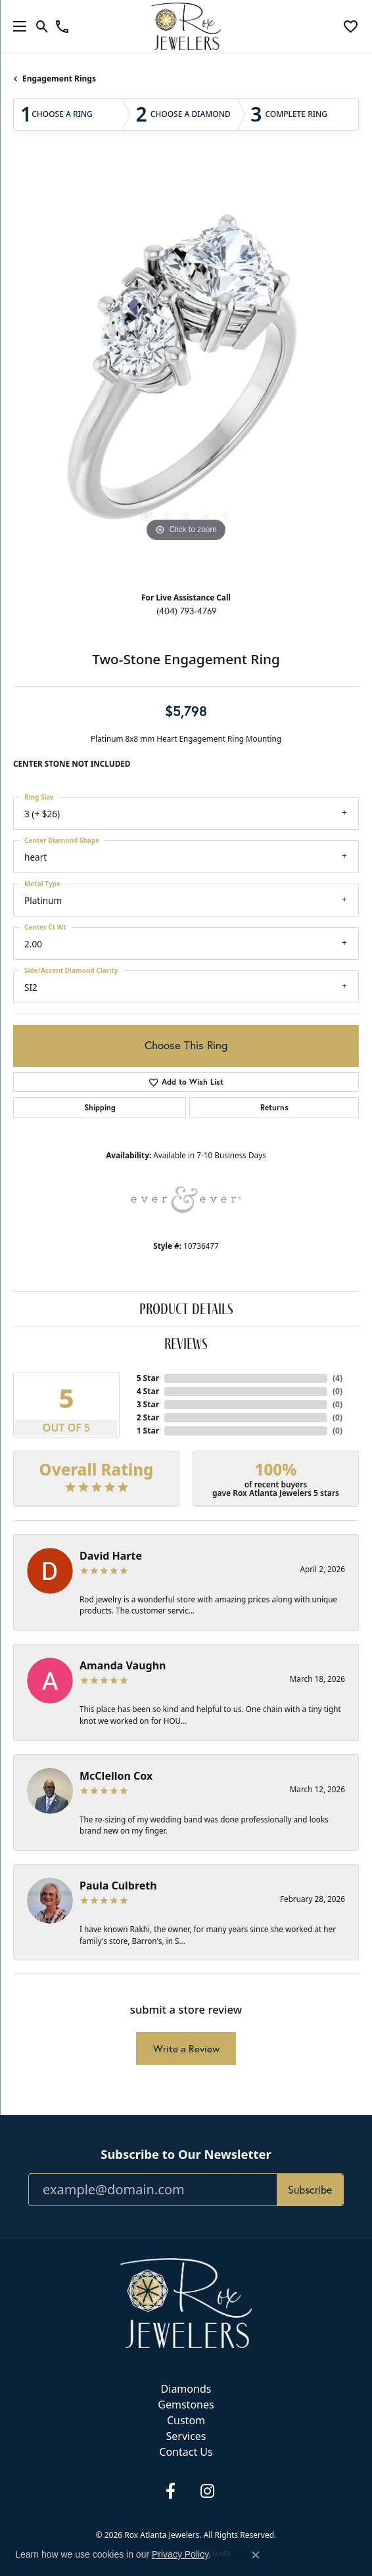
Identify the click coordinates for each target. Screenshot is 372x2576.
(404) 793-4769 (186, 611)
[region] (186, 372)
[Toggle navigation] (16, 26)
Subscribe (310, 2189)
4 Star (148, 1391)
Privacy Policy (115, 2513)
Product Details (186, 1308)
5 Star (148, 1378)
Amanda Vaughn (123, 1665)
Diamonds (186, 2389)
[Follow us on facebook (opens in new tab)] (170, 2491)
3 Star (148, 1404)
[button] (42, 26)
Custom (186, 2420)
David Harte (111, 1555)
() (337, 1378)
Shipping (100, 1107)
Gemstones (186, 2404)
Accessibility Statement (240, 2513)
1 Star (148, 1430)
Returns (274, 1107)
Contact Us (185, 2452)
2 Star (148, 1417)
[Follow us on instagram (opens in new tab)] (207, 2491)
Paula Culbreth (118, 1885)
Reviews (186, 1343)
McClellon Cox (116, 1776)
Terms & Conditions (170, 2513)
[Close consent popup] (256, 2555)
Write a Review (186, 2049)
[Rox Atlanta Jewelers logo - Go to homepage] (186, 26)
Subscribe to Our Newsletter (186, 2154)
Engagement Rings (59, 78)
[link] (62, 26)
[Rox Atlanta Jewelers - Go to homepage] (186, 2302)
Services (186, 2436)
